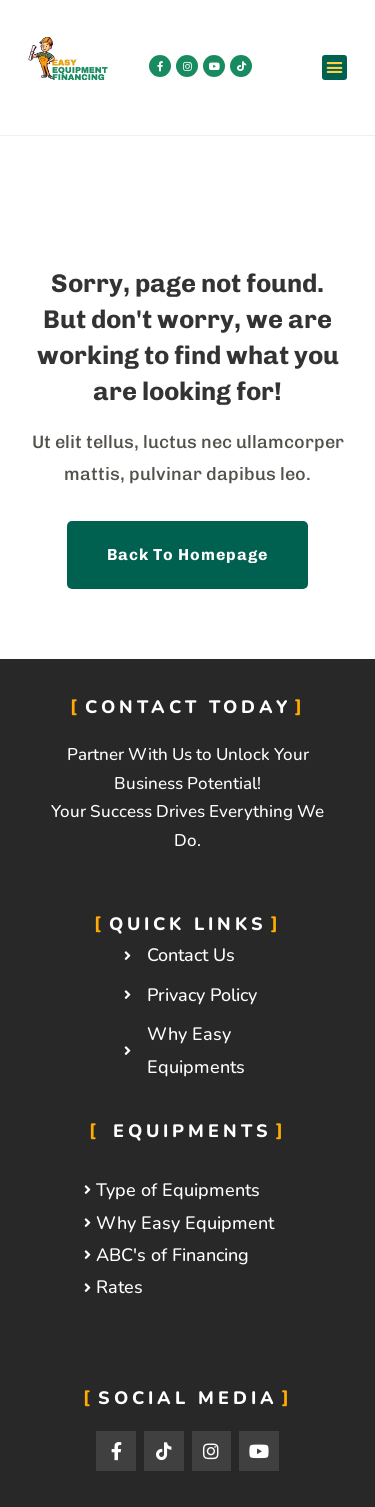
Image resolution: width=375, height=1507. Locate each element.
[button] (335, 68)
